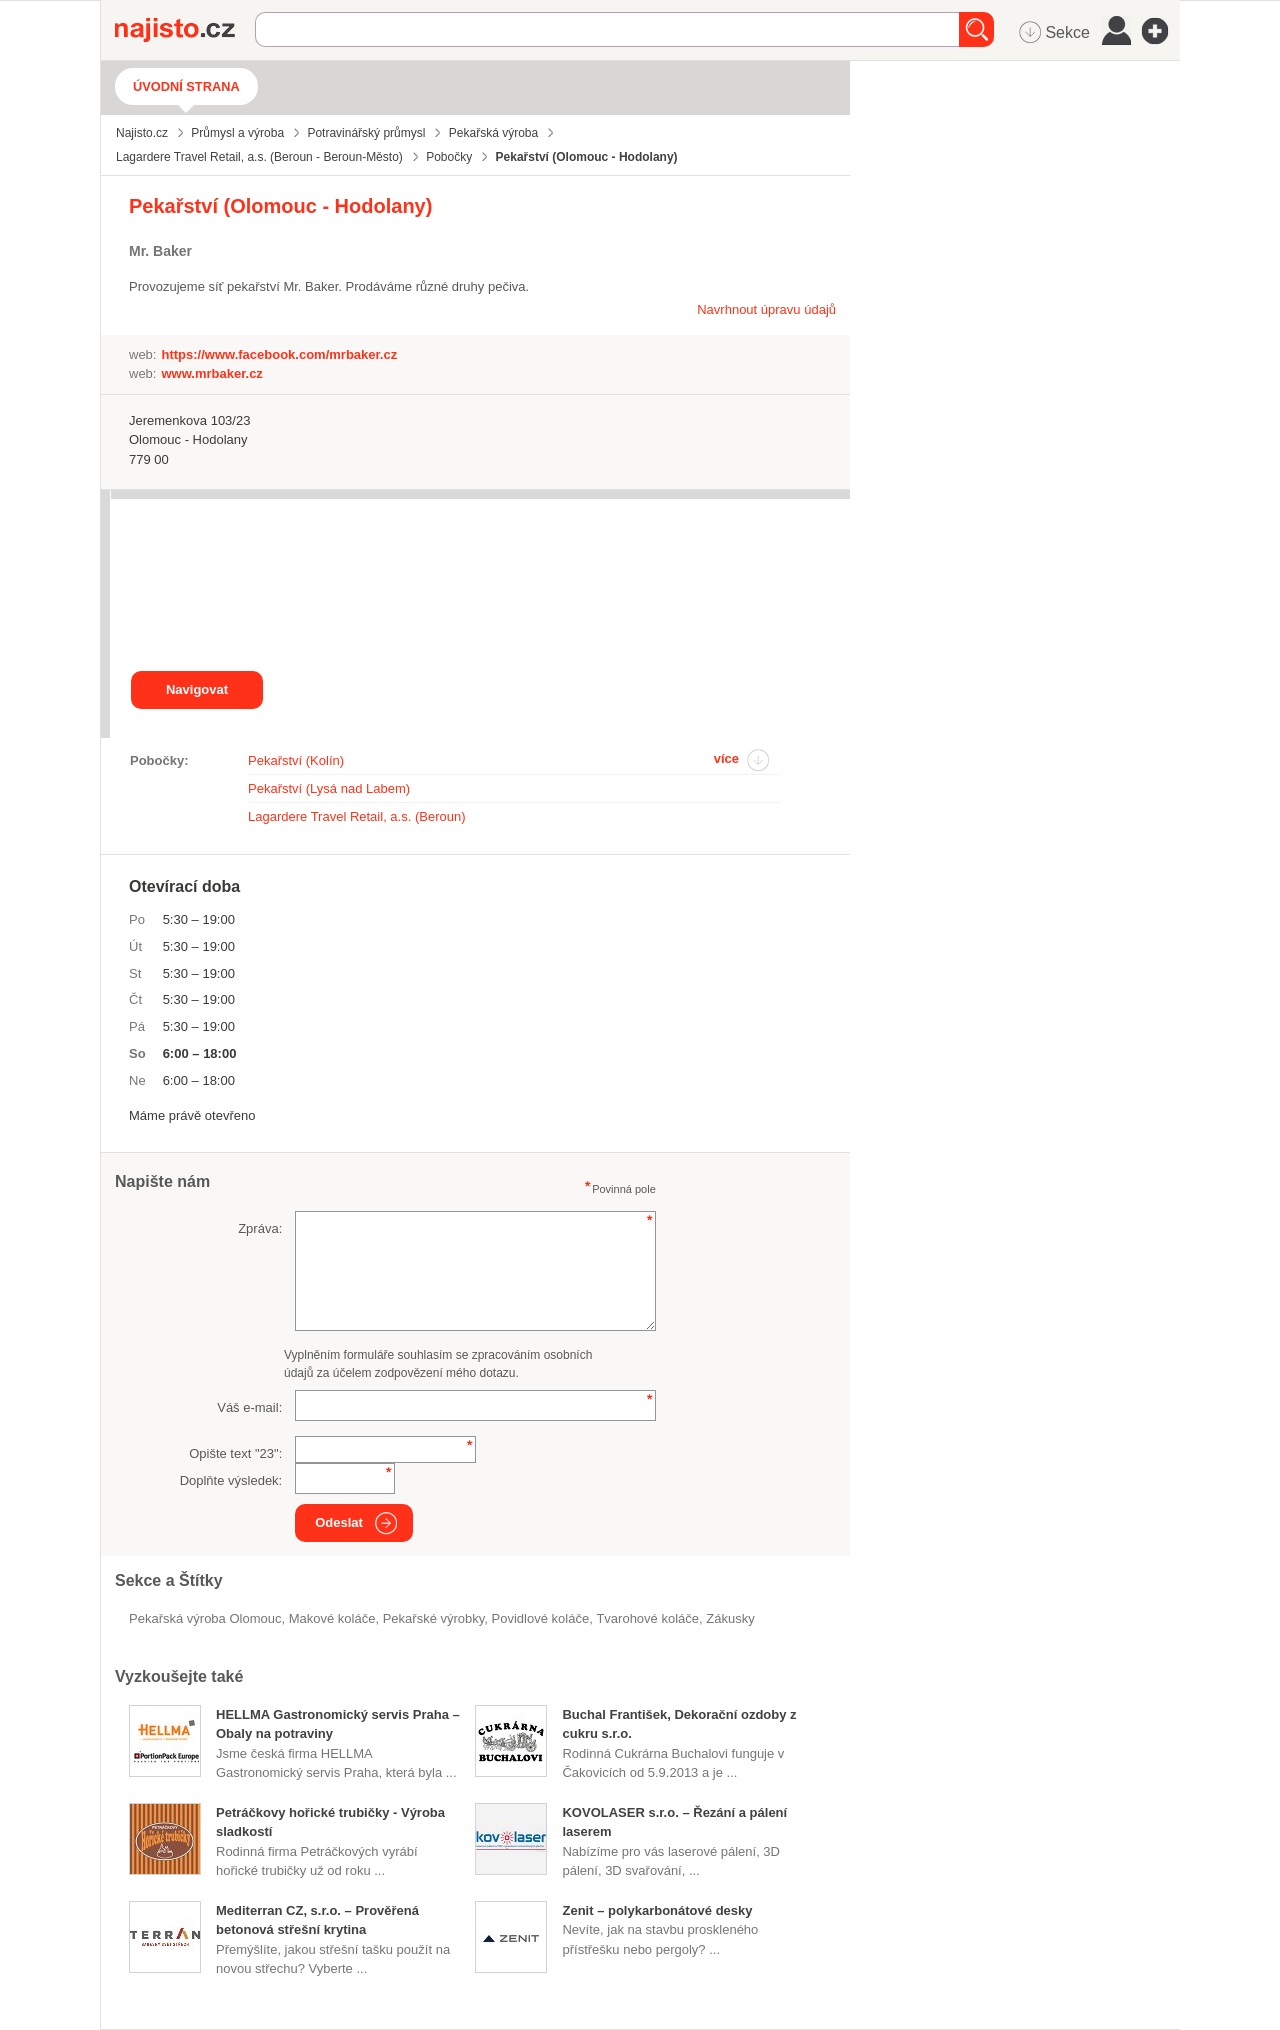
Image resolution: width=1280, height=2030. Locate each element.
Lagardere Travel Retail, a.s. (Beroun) (357, 816)
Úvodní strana (186, 86)
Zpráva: (260, 1228)
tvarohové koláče (647, 1618)
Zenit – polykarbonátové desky (657, 1910)
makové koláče (332, 1618)
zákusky (730, 1618)
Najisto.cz (185, 30)
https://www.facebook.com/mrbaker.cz (279, 354)
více (726, 758)
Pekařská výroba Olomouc (205, 1618)
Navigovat (197, 689)
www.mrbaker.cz (211, 373)
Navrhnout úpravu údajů (766, 309)
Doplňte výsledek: (231, 1480)
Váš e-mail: (249, 1407)
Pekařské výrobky (434, 1618)
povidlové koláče (541, 1618)
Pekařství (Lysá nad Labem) (329, 788)
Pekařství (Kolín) (296, 760)
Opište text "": (235, 1453)
